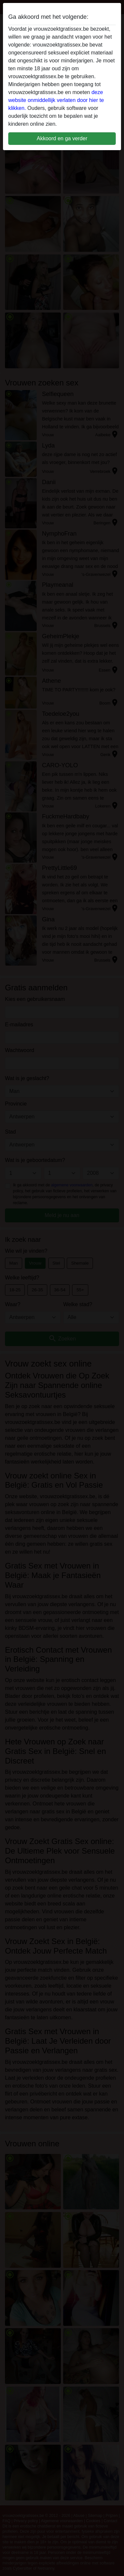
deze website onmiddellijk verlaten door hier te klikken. (56, 100)
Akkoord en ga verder (62, 138)
